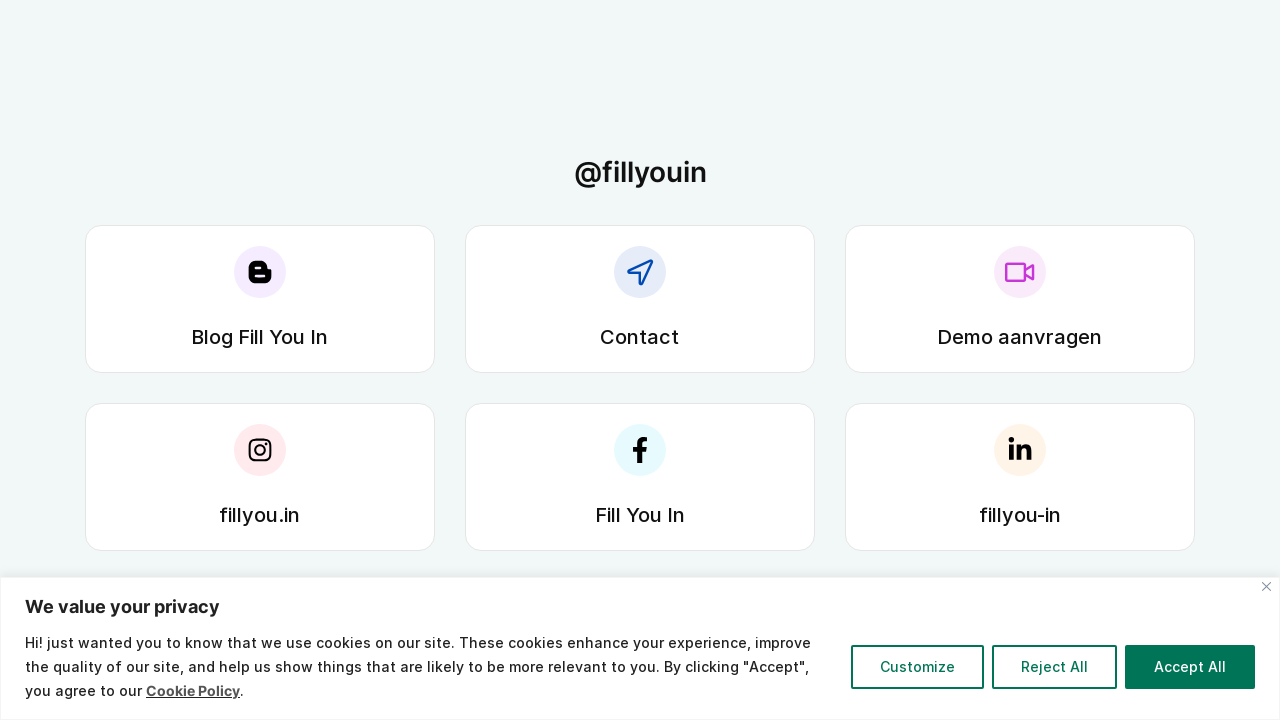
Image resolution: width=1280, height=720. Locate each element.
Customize (917, 666)
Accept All (1190, 666)
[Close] (1266, 586)
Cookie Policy (193, 690)
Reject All (1054, 666)
